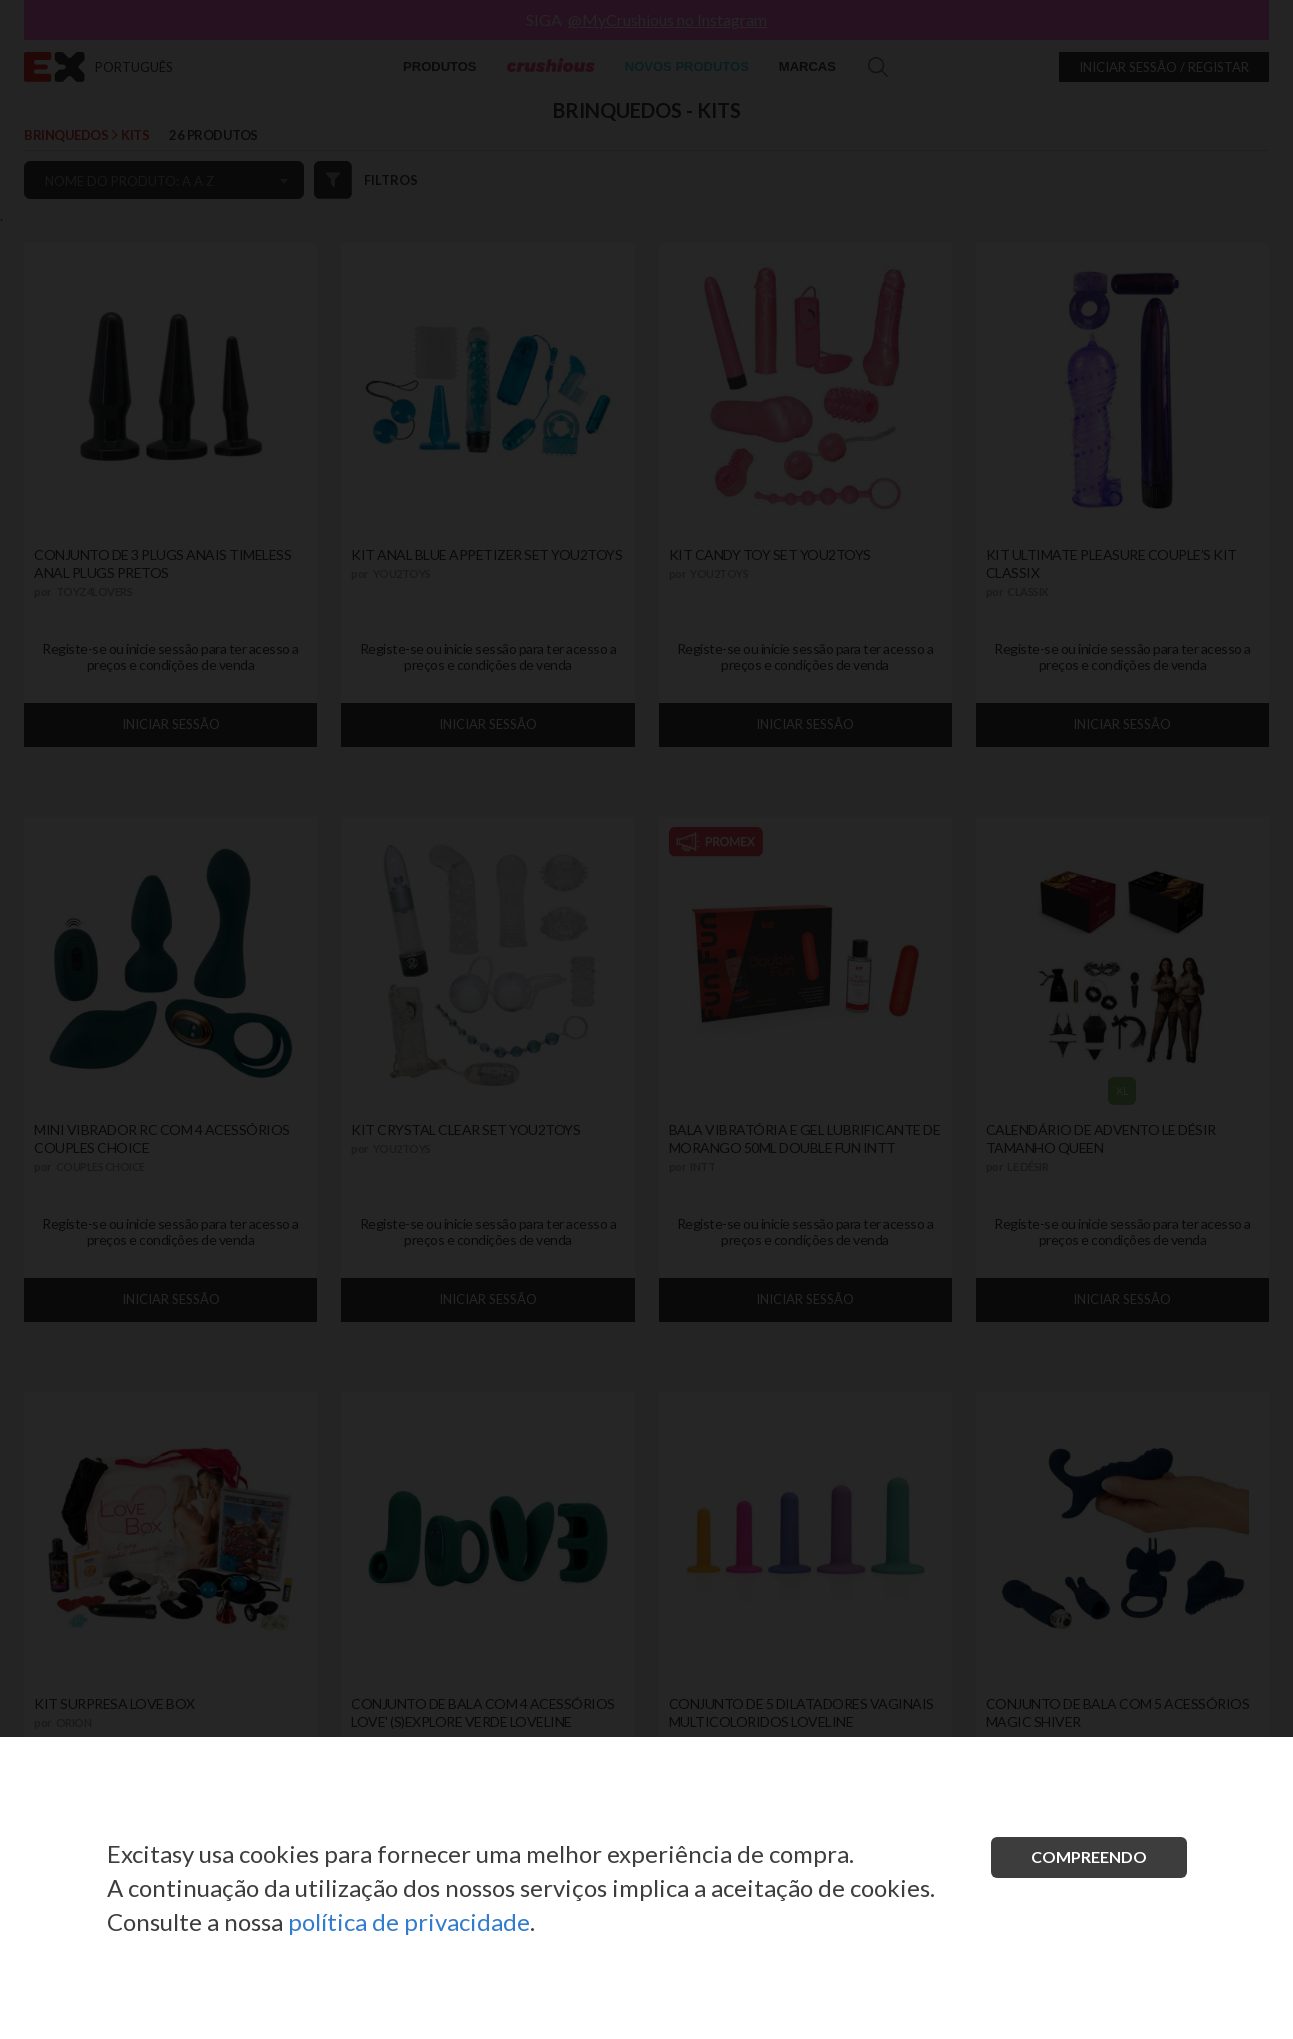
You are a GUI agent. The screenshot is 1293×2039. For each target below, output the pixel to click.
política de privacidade (409, 1921)
